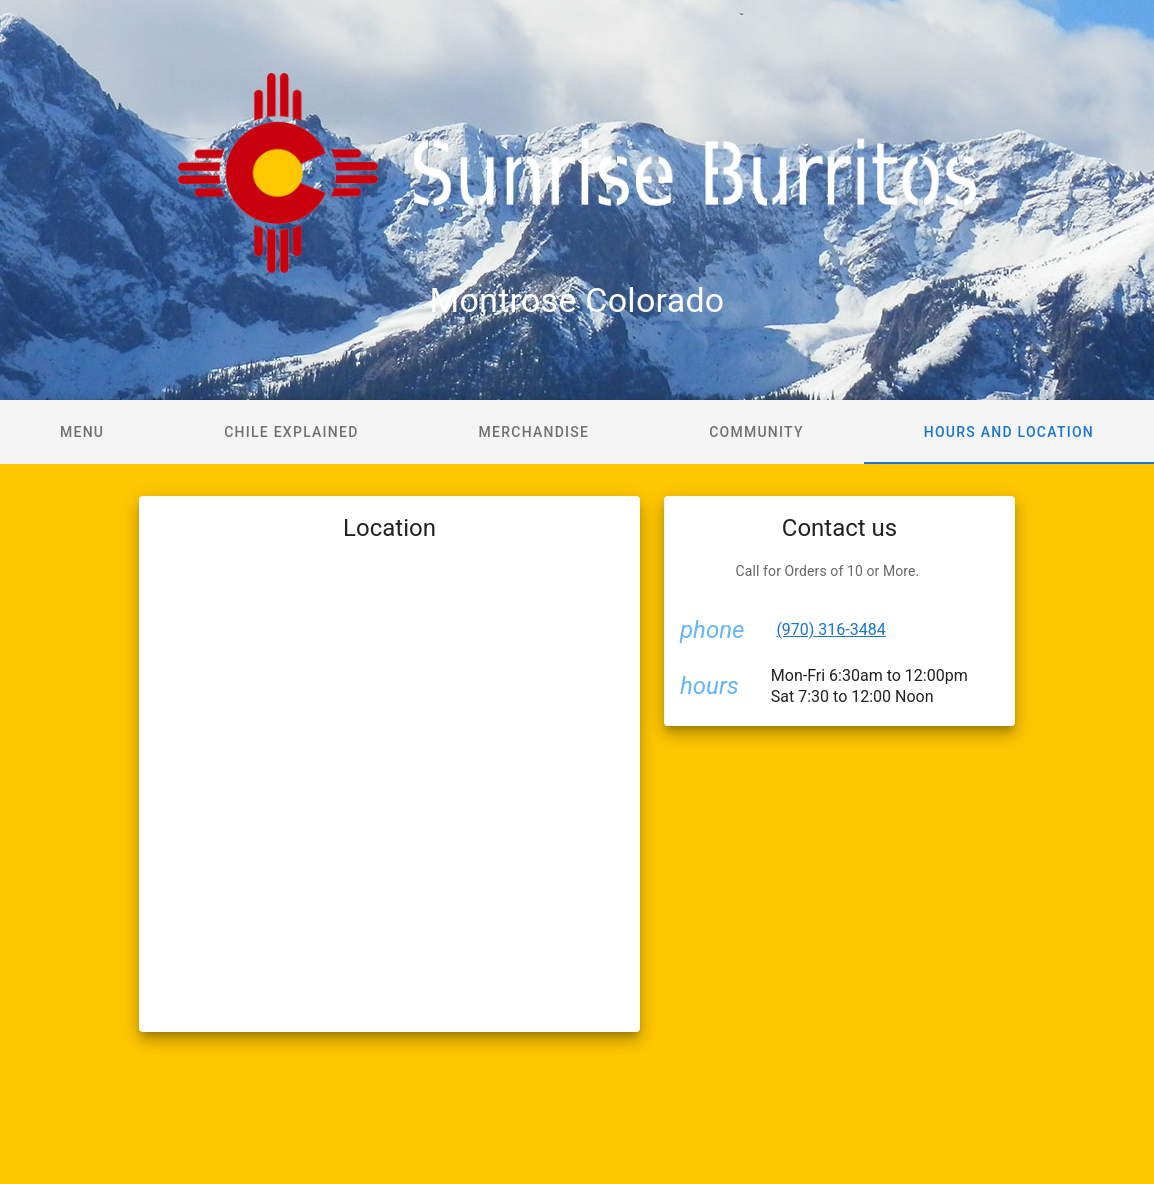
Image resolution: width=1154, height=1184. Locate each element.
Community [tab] (756, 432)
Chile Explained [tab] (291, 432)
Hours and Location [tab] (1009, 432)
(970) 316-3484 (830, 629)
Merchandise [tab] (534, 432)
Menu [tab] (82, 432)
